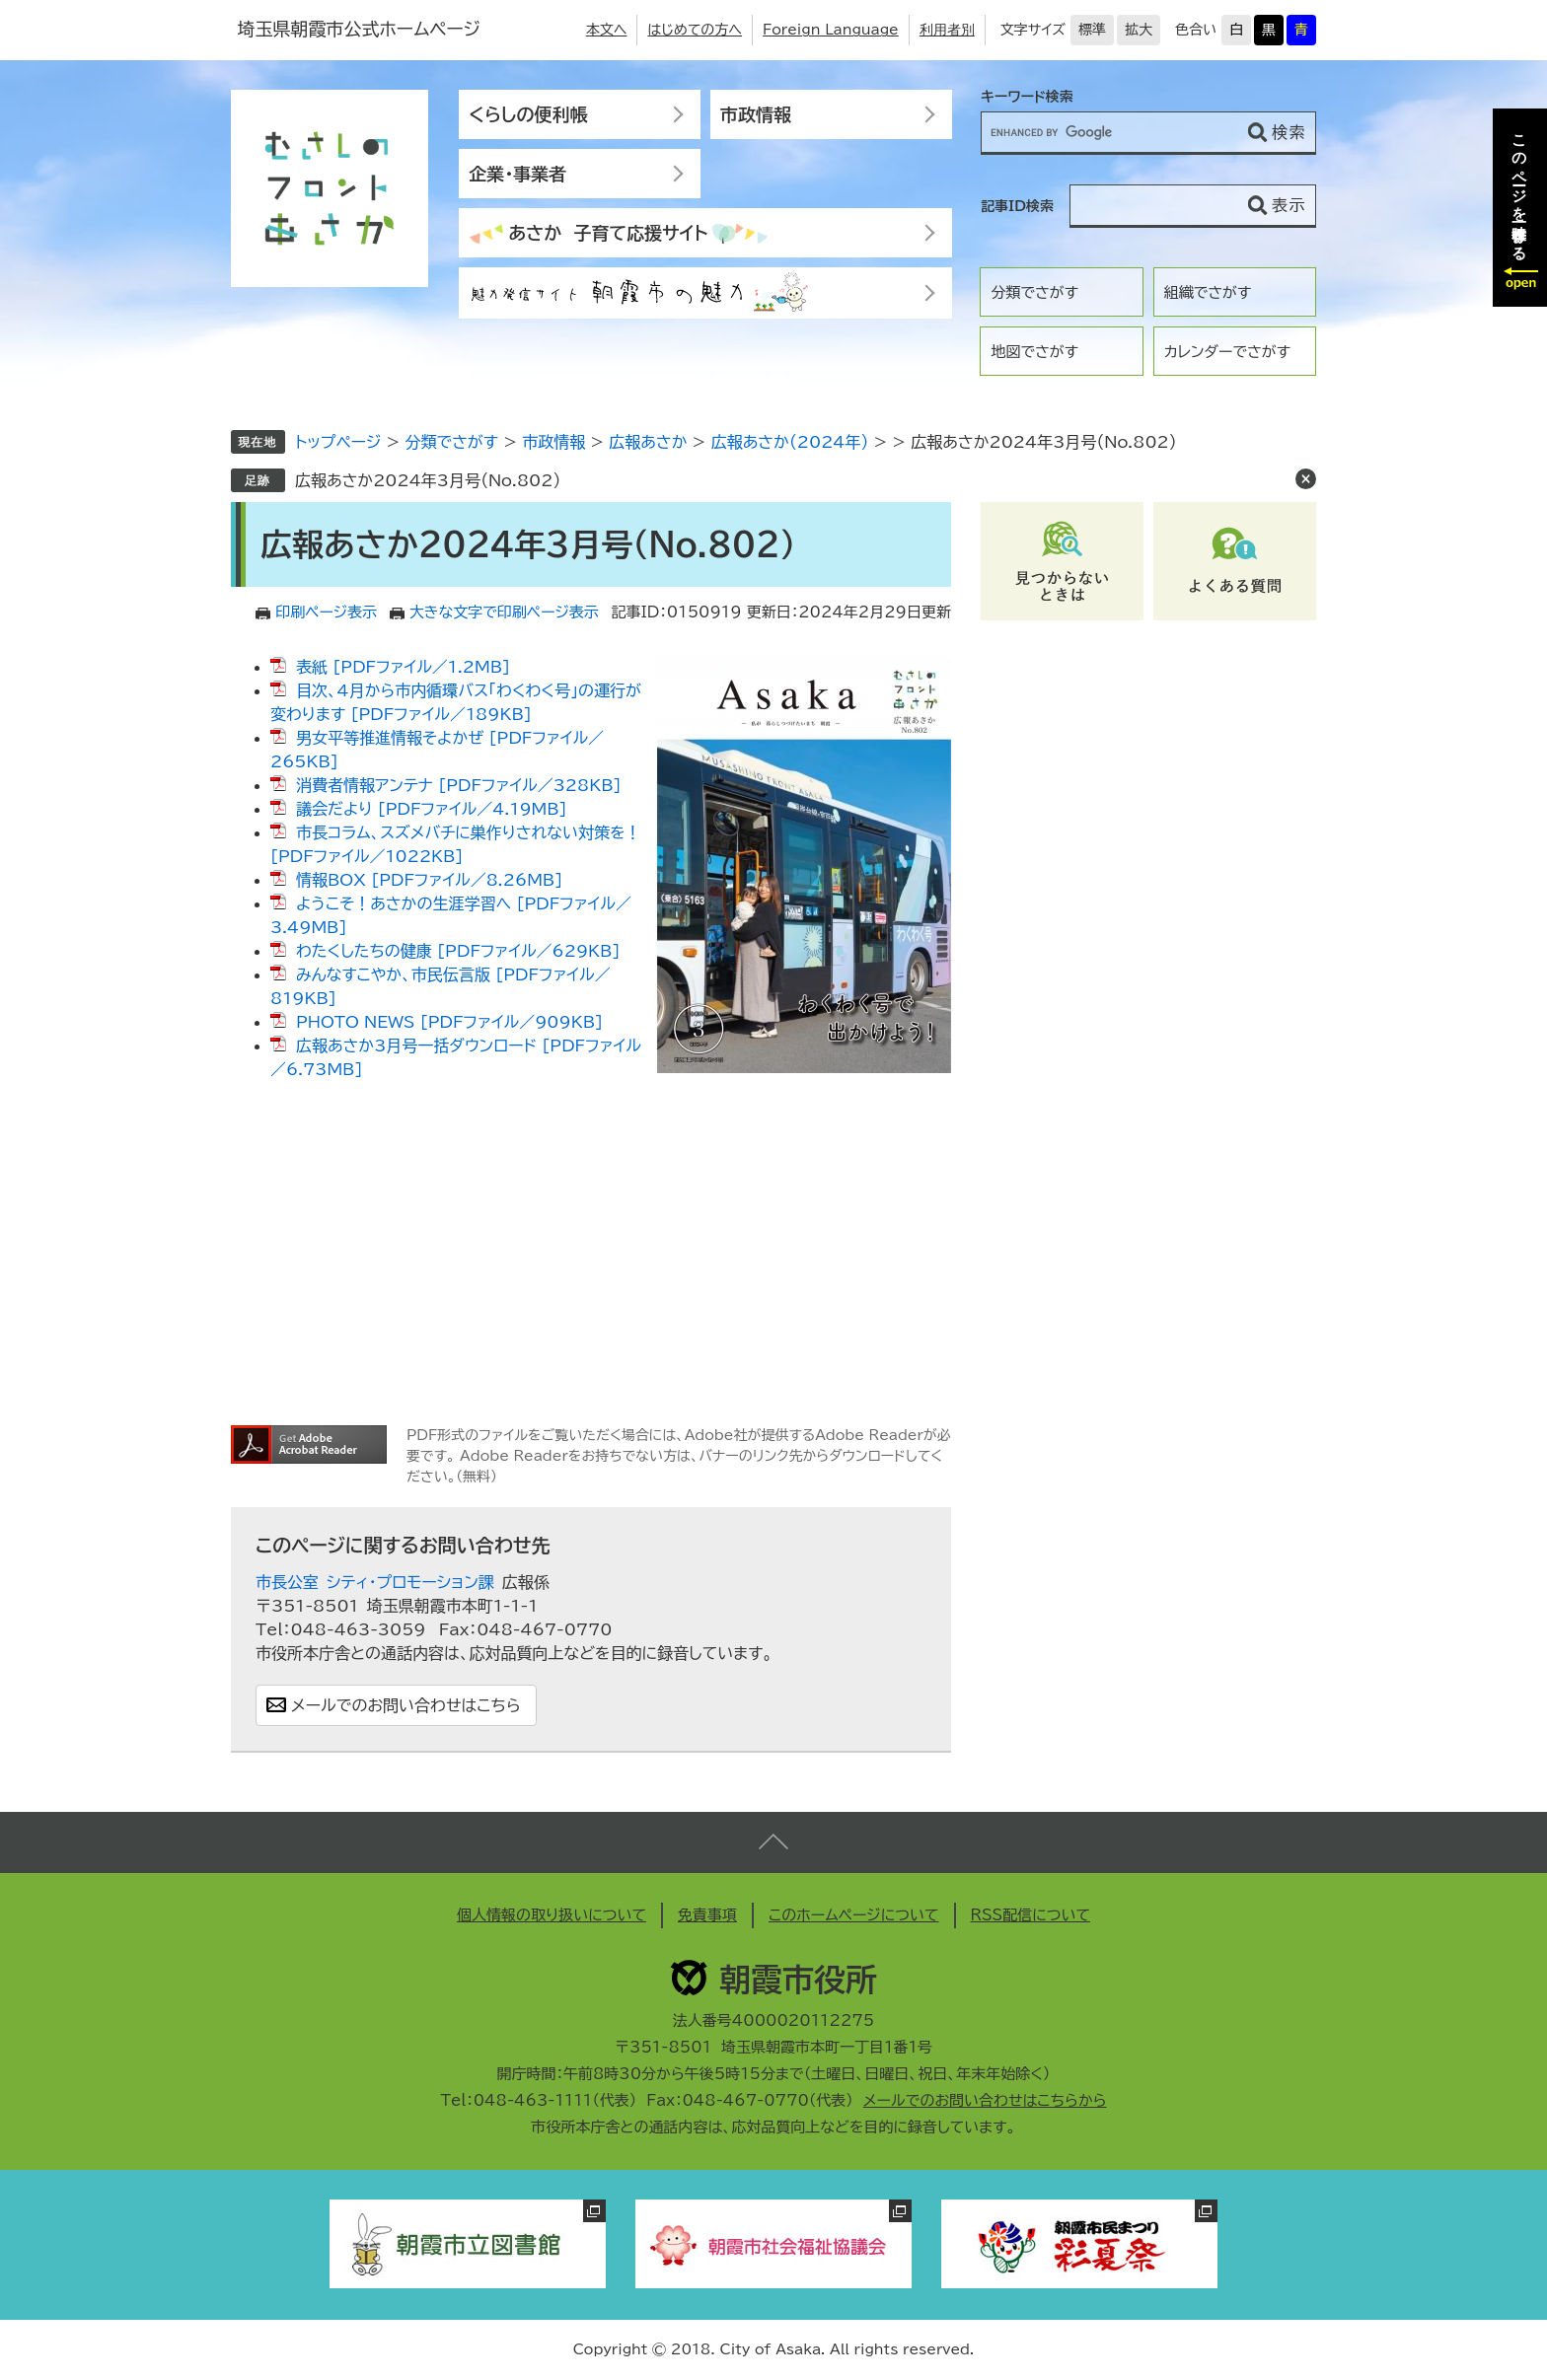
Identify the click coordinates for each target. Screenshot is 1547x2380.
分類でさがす (1034, 292)
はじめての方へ (694, 29)
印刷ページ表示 (326, 612)
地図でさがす (1034, 351)
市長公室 (287, 1582)
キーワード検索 (1027, 97)
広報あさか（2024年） (790, 442)
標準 (1092, 29)
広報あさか (648, 442)
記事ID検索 (1017, 206)
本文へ (606, 29)
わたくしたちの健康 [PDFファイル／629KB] (458, 951)
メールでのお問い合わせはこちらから (985, 2100)
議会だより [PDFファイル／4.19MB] (431, 809)
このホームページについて (854, 1915)
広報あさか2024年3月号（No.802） (427, 480)
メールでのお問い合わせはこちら (406, 1705)
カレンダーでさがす (1227, 351)
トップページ (338, 442)
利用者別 (947, 29)
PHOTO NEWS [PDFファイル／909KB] (449, 1022)
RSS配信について (1031, 1915)
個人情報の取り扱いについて (551, 1915)
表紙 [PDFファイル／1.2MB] (403, 667)
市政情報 (755, 114)
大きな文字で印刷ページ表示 (504, 612)
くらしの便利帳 (528, 114)
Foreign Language (831, 29)
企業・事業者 (517, 173)
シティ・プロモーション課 (410, 1582)
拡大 (1138, 29)
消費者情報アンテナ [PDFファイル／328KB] (459, 785)
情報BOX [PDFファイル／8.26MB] (429, 880)
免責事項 (707, 1915)
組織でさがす (1208, 292)
